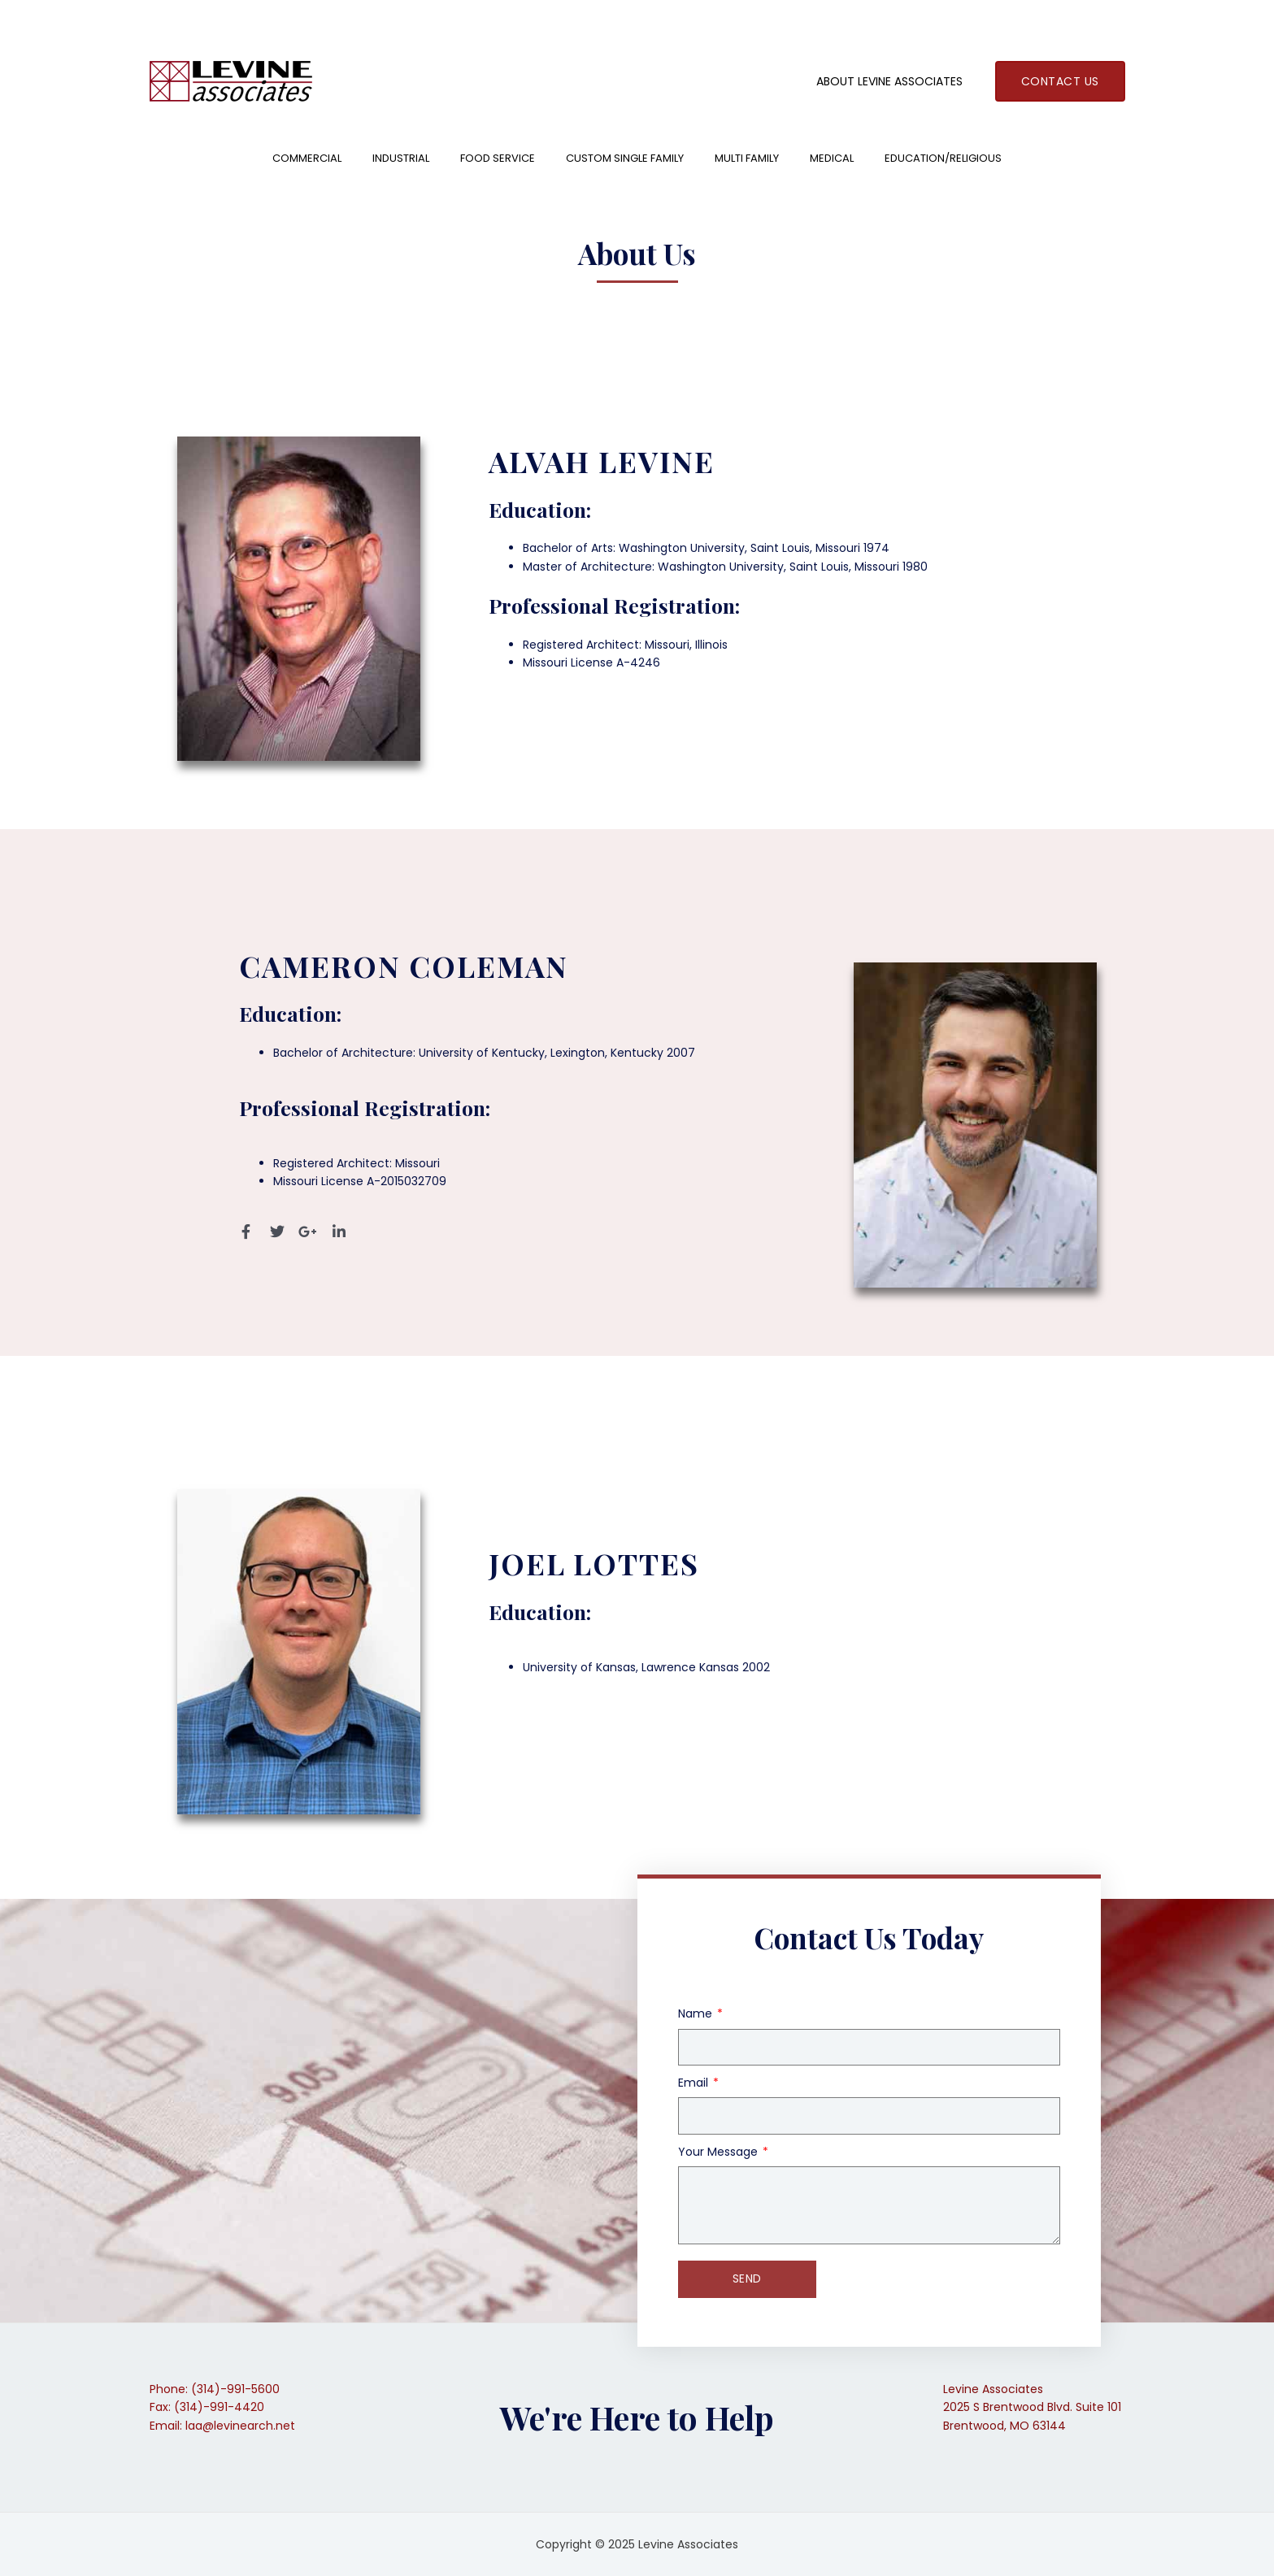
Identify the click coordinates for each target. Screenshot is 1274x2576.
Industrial (400, 158)
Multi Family (747, 158)
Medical (832, 158)
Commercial (306, 158)
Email (694, 2082)
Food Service (497, 158)
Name (696, 2013)
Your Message (719, 2152)
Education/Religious (943, 158)
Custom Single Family (625, 158)
